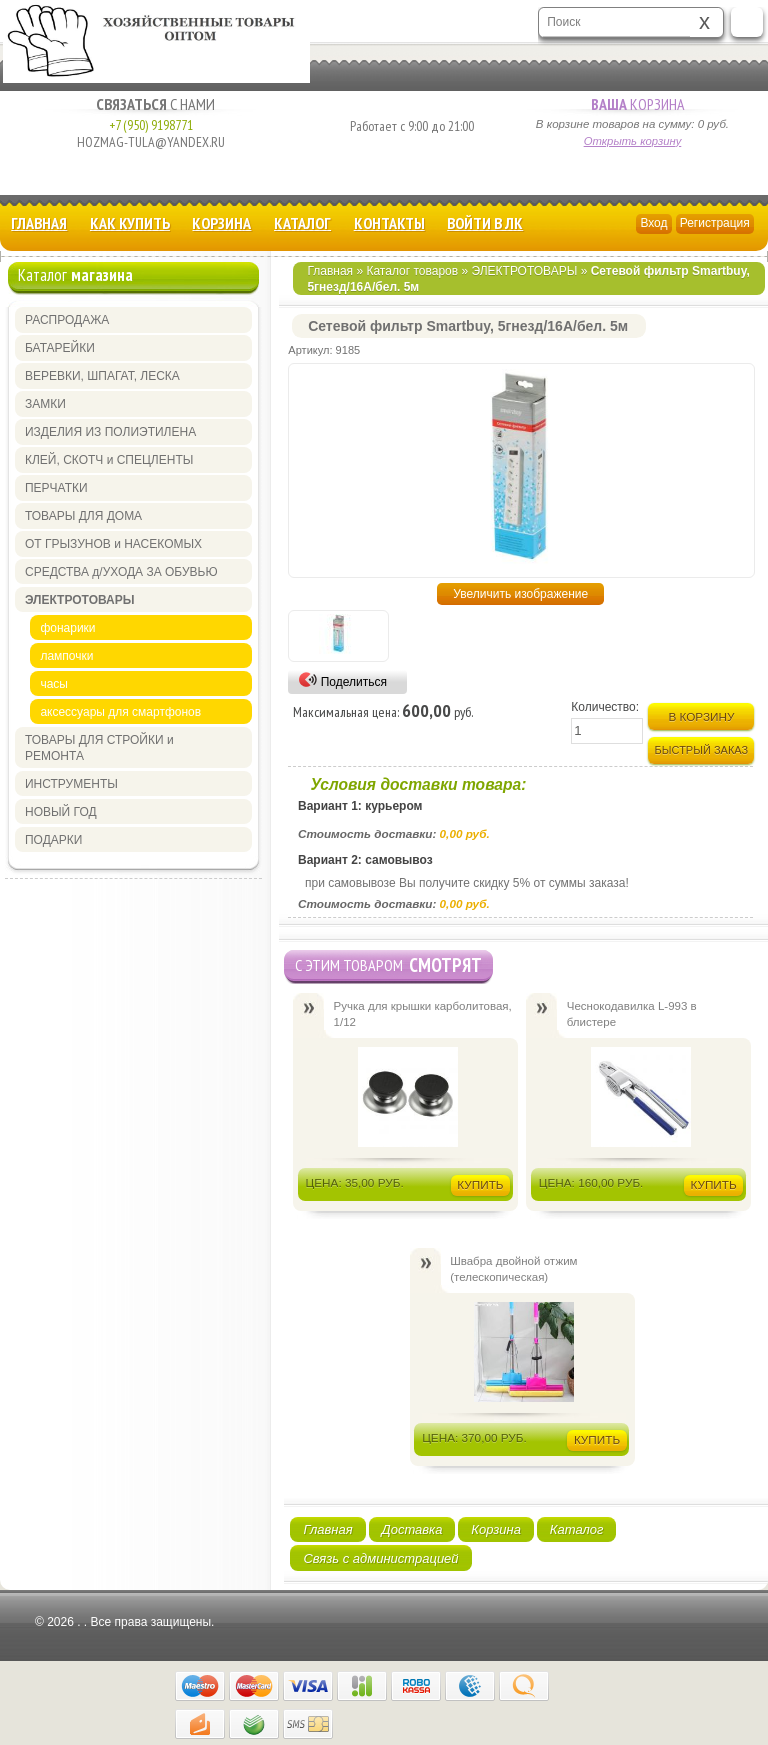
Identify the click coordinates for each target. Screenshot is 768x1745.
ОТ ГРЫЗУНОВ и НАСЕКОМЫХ (113, 544)
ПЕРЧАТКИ (56, 488)
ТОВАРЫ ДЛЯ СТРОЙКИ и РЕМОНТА (99, 748)
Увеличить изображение (520, 594)
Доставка (412, 1529)
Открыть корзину (633, 141)
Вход (653, 223)
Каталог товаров (412, 271)
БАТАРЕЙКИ (60, 348)
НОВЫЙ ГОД (61, 812)
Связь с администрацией (380, 1558)
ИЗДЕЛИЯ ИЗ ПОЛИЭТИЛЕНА (110, 432)
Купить (480, 1184)
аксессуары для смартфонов (120, 712)
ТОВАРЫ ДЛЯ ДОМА (83, 516)
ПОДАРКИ (53, 840)
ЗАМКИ (45, 404)
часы (54, 684)
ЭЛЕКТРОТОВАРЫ (524, 271)
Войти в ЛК (485, 223)
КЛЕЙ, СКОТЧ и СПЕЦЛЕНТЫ (109, 460)
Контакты (389, 223)
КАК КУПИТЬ (130, 223)
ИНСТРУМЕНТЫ (71, 784)
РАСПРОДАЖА (67, 320)
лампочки (66, 656)
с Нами (150, 104)
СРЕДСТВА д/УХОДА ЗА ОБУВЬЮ (121, 572)
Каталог (302, 223)
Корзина (632, 104)
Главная (39, 223)
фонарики (67, 628)
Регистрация (715, 223)
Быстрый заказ (702, 750)
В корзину (701, 716)
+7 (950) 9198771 (151, 125)
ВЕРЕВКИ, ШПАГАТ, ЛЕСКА (102, 376)
